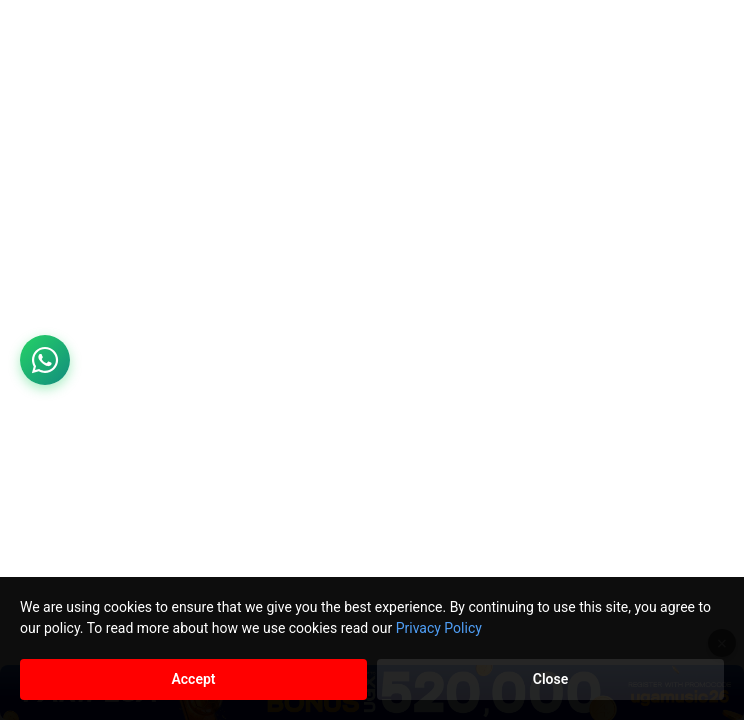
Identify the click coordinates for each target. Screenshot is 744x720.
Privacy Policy (439, 628)
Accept (193, 679)
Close (550, 679)
